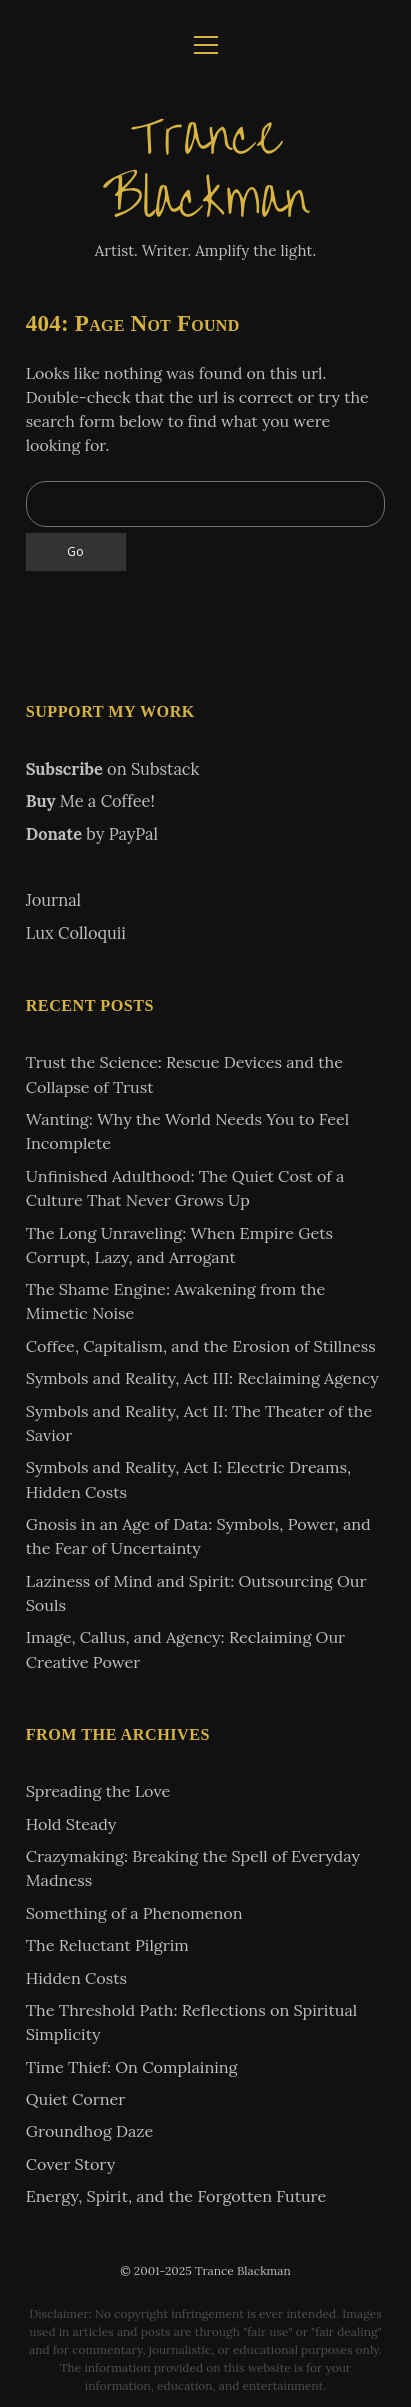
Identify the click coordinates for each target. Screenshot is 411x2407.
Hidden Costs (76, 1978)
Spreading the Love (98, 1791)
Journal (53, 900)
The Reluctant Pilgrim (107, 1945)
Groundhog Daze (90, 2131)
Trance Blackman (206, 168)
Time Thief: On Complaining (132, 2067)
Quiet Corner (76, 2099)
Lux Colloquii (76, 933)
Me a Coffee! (90, 801)
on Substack (113, 769)
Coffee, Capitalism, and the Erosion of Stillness (201, 1346)
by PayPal (92, 834)
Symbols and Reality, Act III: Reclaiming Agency (202, 1378)
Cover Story (71, 2164)
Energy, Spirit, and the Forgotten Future (176, 2196)
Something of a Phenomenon (134, 1913)
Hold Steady (71, 1824)
